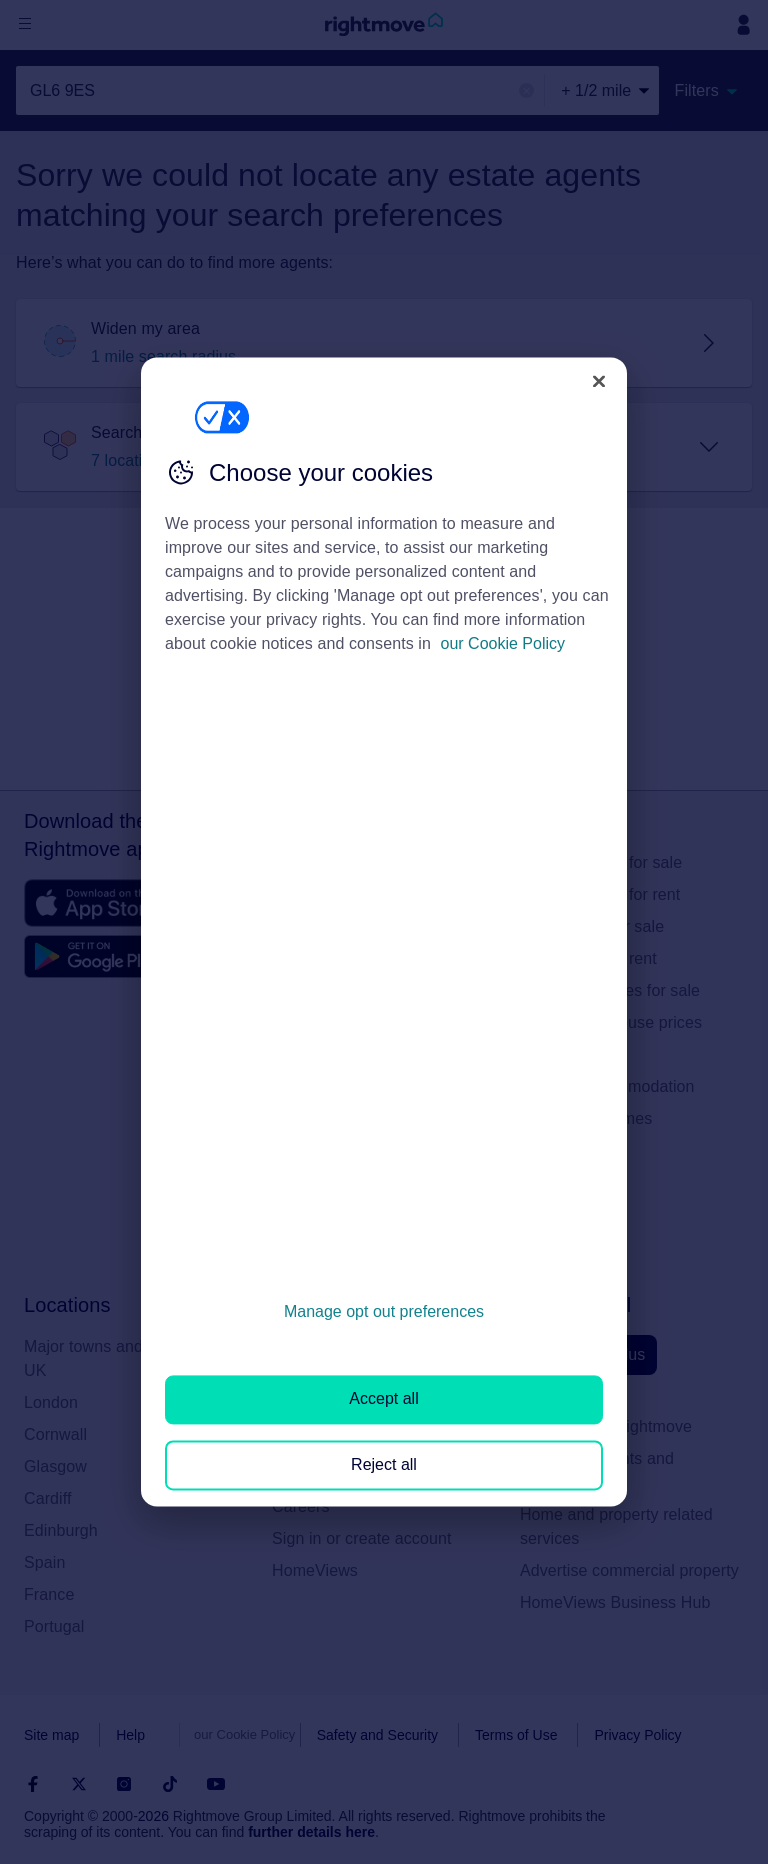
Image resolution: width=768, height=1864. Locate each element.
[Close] (599, 381)
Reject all (384, 1464)
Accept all (383, 1399)
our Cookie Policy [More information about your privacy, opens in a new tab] (503, 643)
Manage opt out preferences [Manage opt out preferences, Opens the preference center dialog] (384, 1311)
